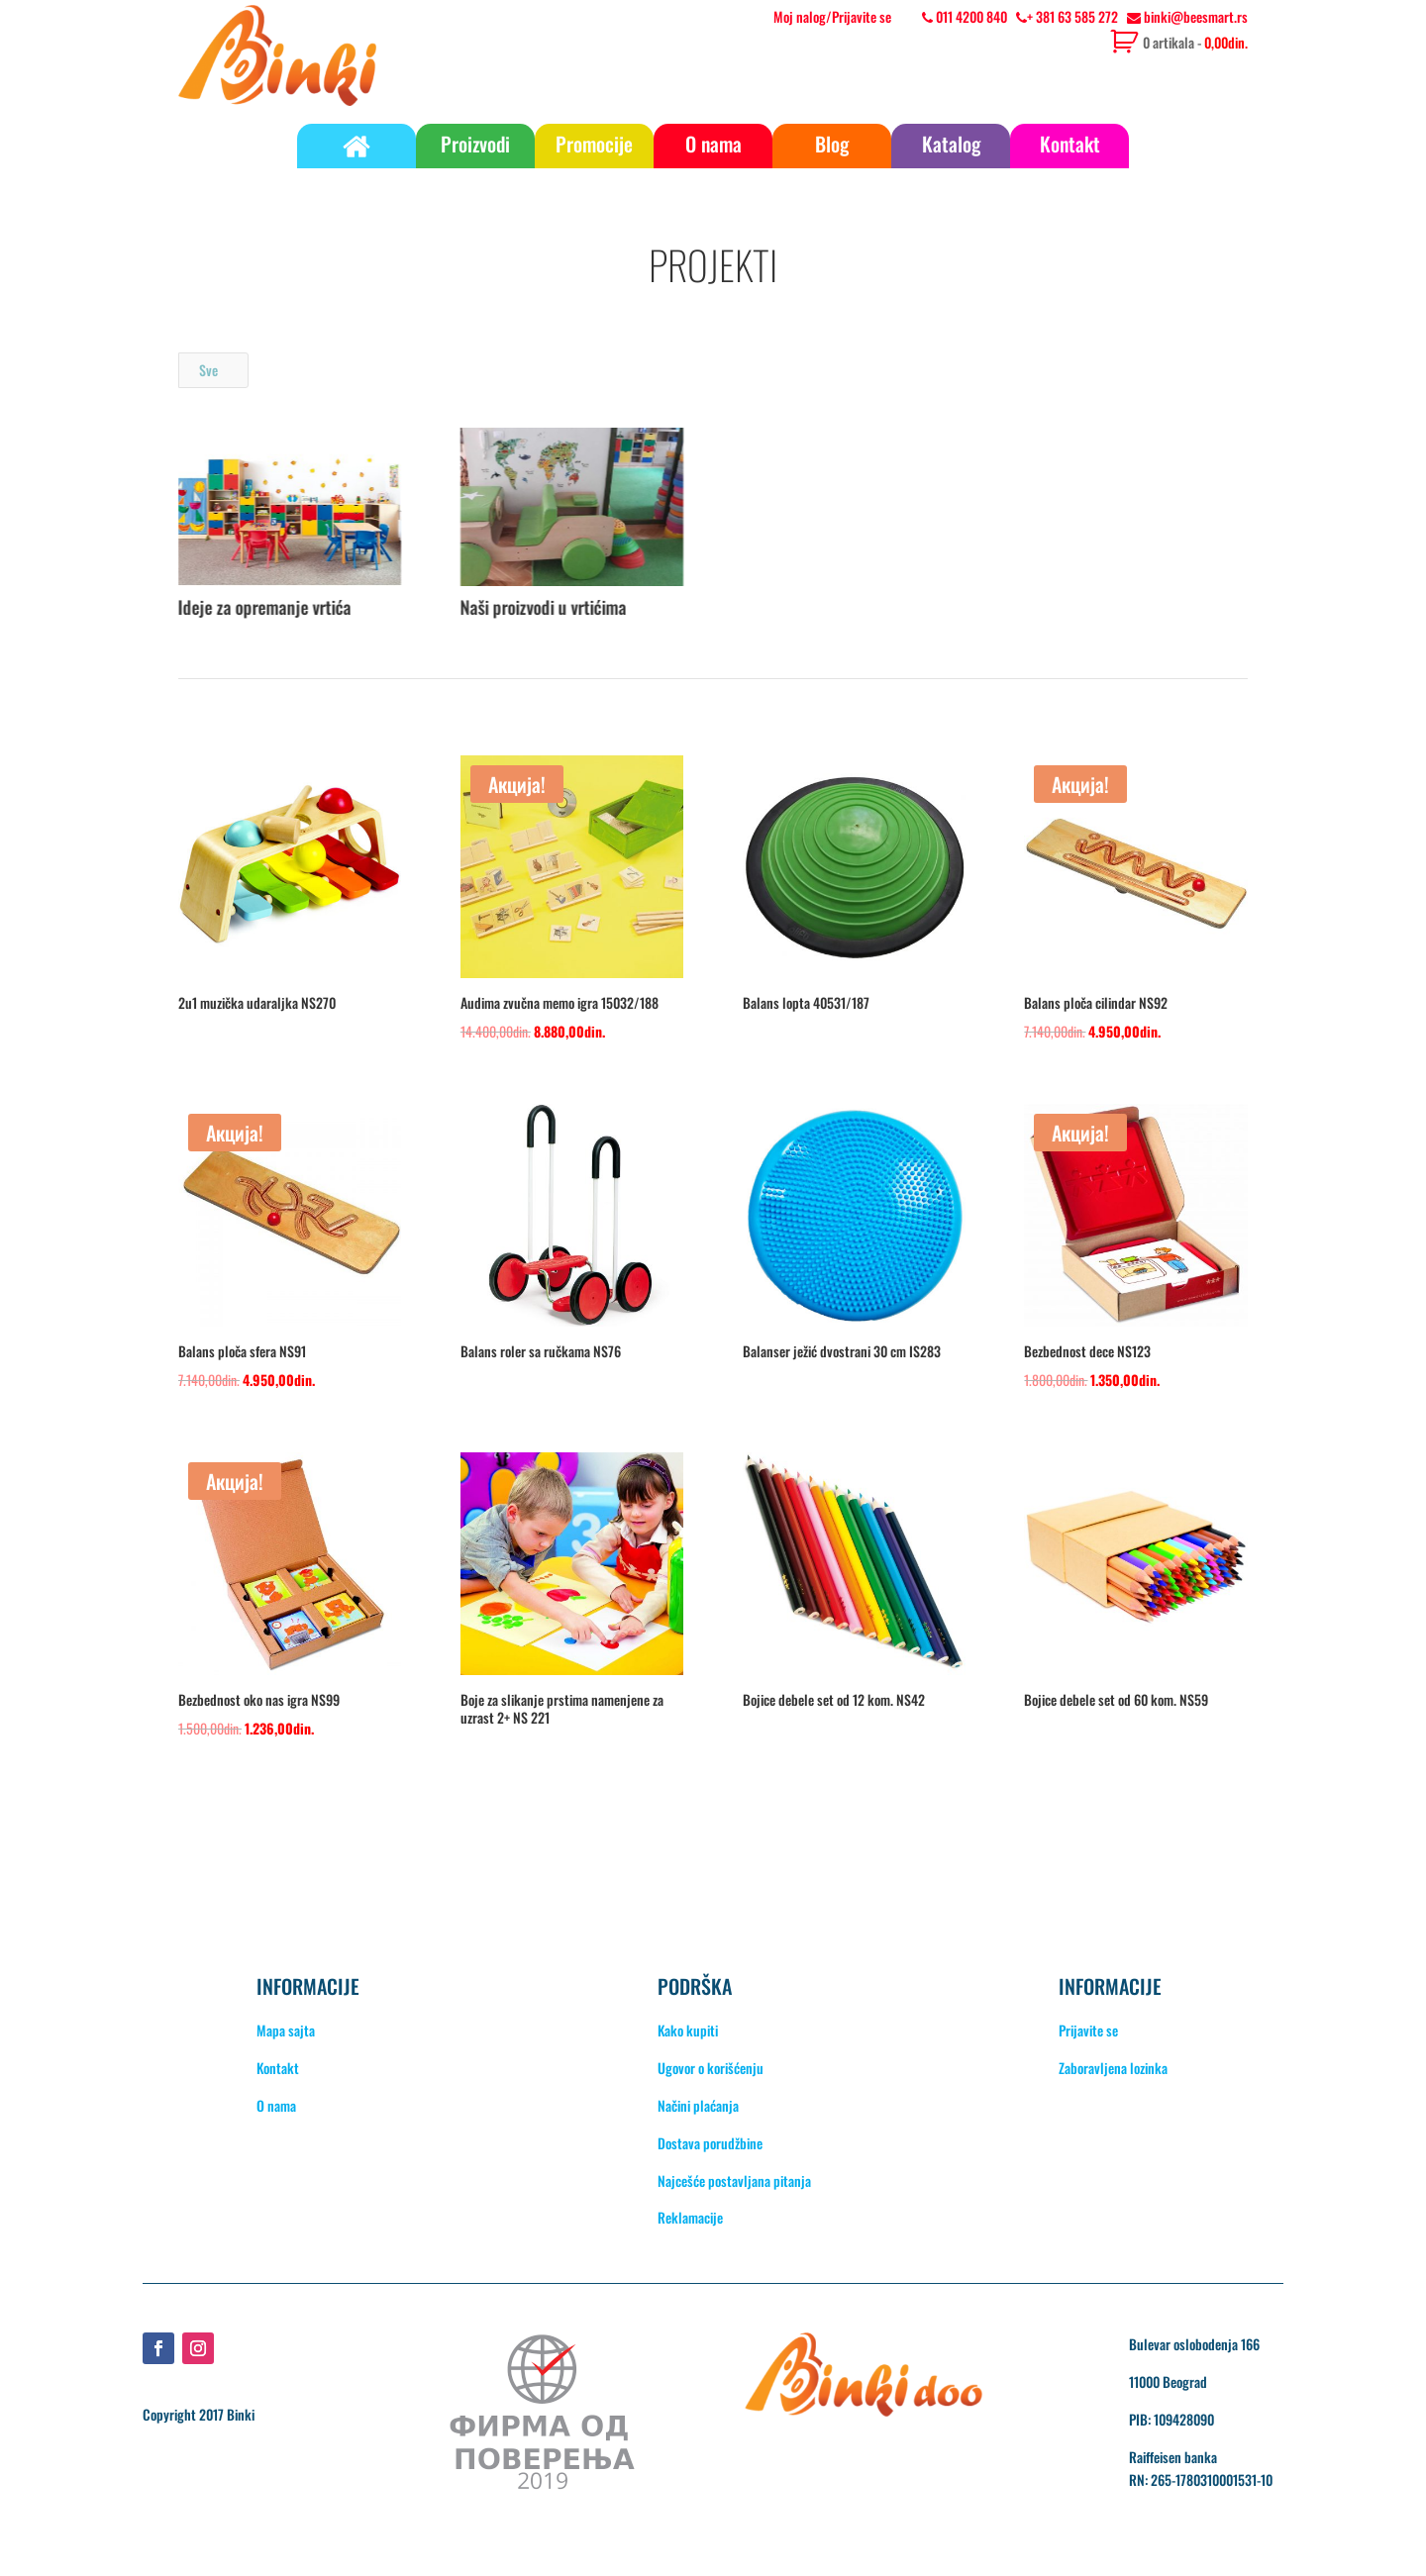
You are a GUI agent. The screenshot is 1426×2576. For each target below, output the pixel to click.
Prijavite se (861, 16)
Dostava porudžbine (710, 2142)
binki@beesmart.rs (1187, 16)
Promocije (594, 143)
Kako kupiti (688, 2030)
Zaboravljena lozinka (1113, 2067)
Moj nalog (799, 16)
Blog (832, 143)
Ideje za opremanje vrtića (264, 607)
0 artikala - (1195, 42)
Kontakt (1070, 143)
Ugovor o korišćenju (711, 2067)
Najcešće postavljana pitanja (734, 2180)
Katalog (951, 143)
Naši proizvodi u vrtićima (542, 607)
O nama (713, 143)
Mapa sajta (285, 2030)
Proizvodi (475, 143)
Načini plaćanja (698, 2105)
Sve (208, 369)
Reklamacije (690, 2217)
